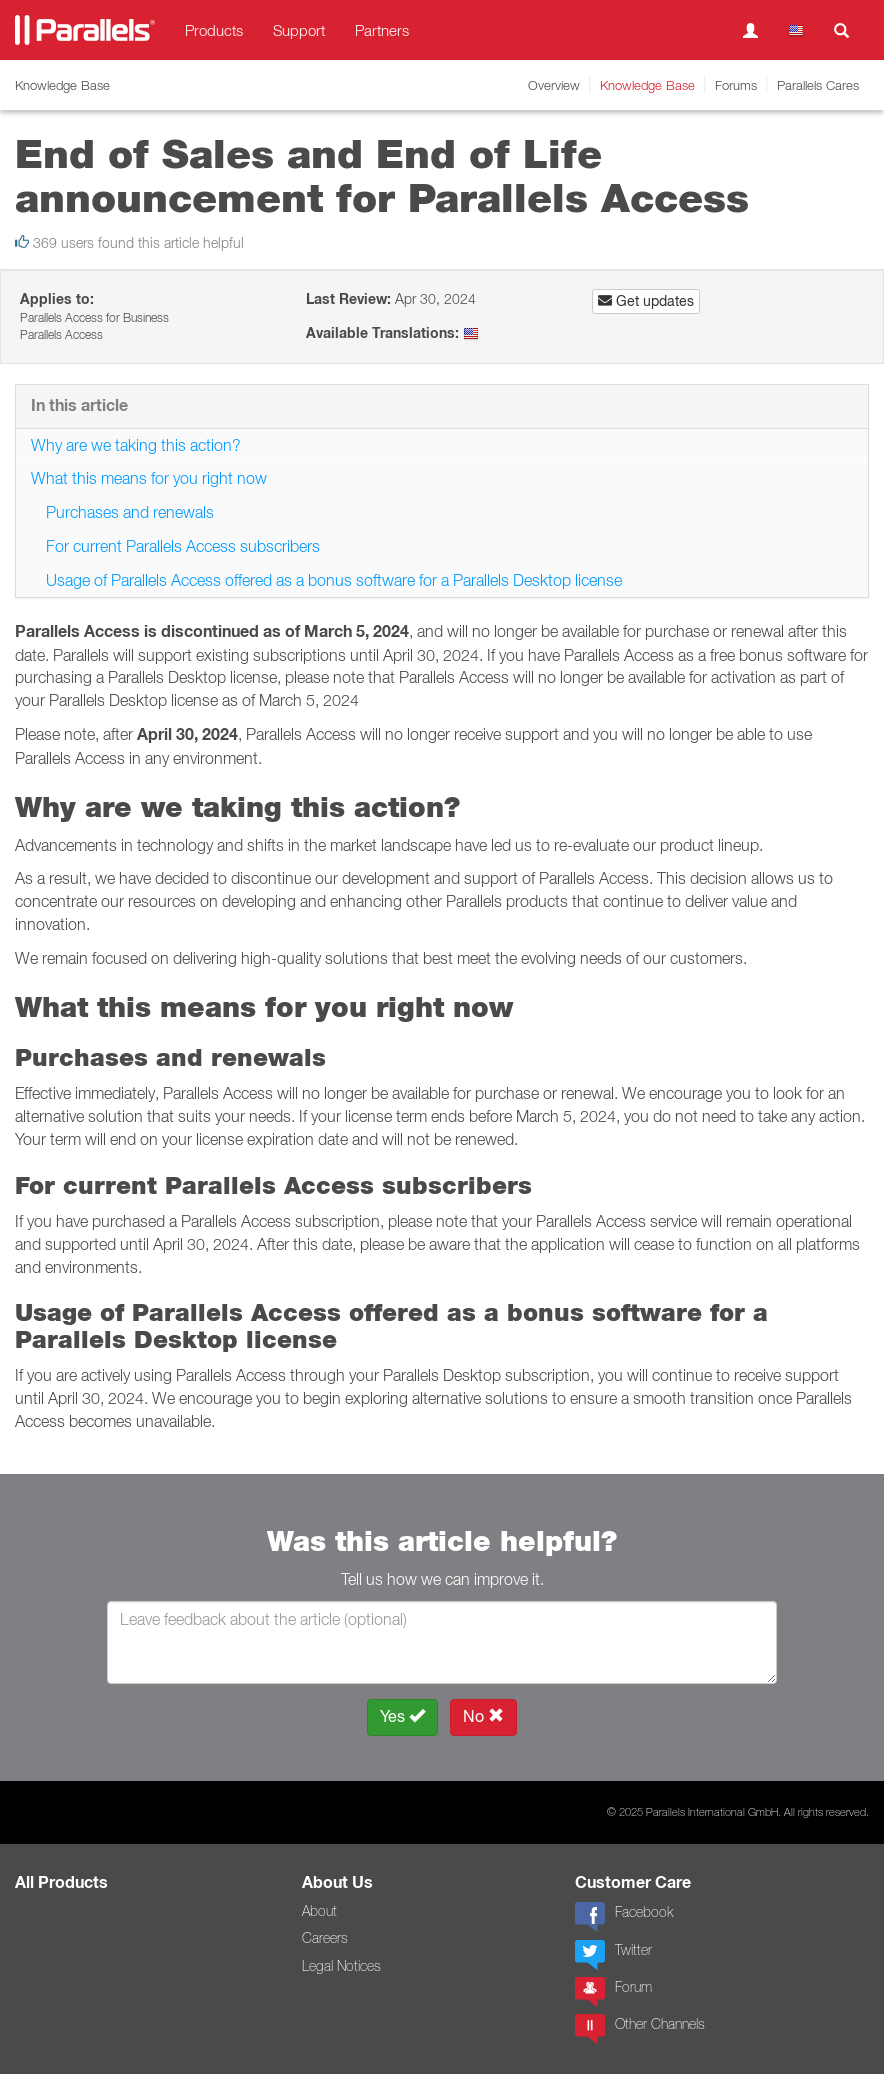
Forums (736, 85)
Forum (613, 1992)
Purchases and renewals (130, 512)
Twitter (613, 1955)
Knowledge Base (647, 85)
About (319, 1911)
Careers (325, 1938)
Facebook (624, 1917)
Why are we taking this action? (136, 445)
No (483, 1716)
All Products (61, 1882)
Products (214, 30)
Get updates (646, 301)
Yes (402, 1716)
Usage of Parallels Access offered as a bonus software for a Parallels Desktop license (334, 580)
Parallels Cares (818, 85)
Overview (554, 85)
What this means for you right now (149, 478)
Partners (382, 30)
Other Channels (640, 2029)
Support (299, 30)
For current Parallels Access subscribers (183, 546)
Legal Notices (341, 1966)
